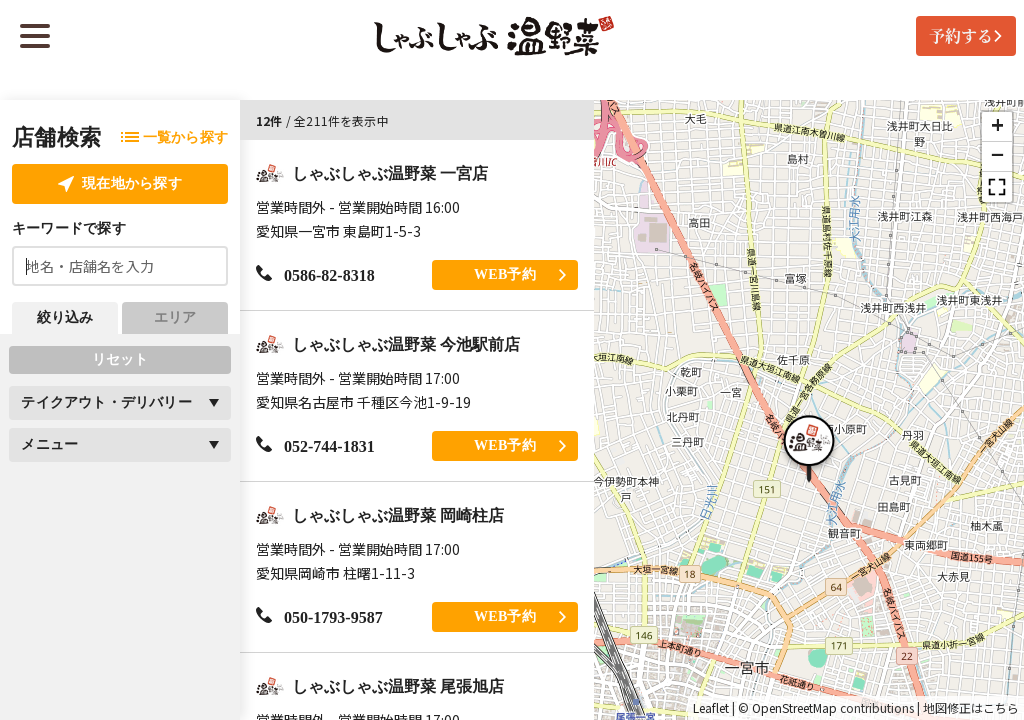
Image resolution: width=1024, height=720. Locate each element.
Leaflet (711, 708)
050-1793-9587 (319, 616)
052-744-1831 (315, 445)
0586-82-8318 (315, 274)
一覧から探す (174, 137)
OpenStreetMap (794, 708)
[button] (809, 446)
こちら (1001, 708)
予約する (966, 35)
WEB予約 (520, 274)
